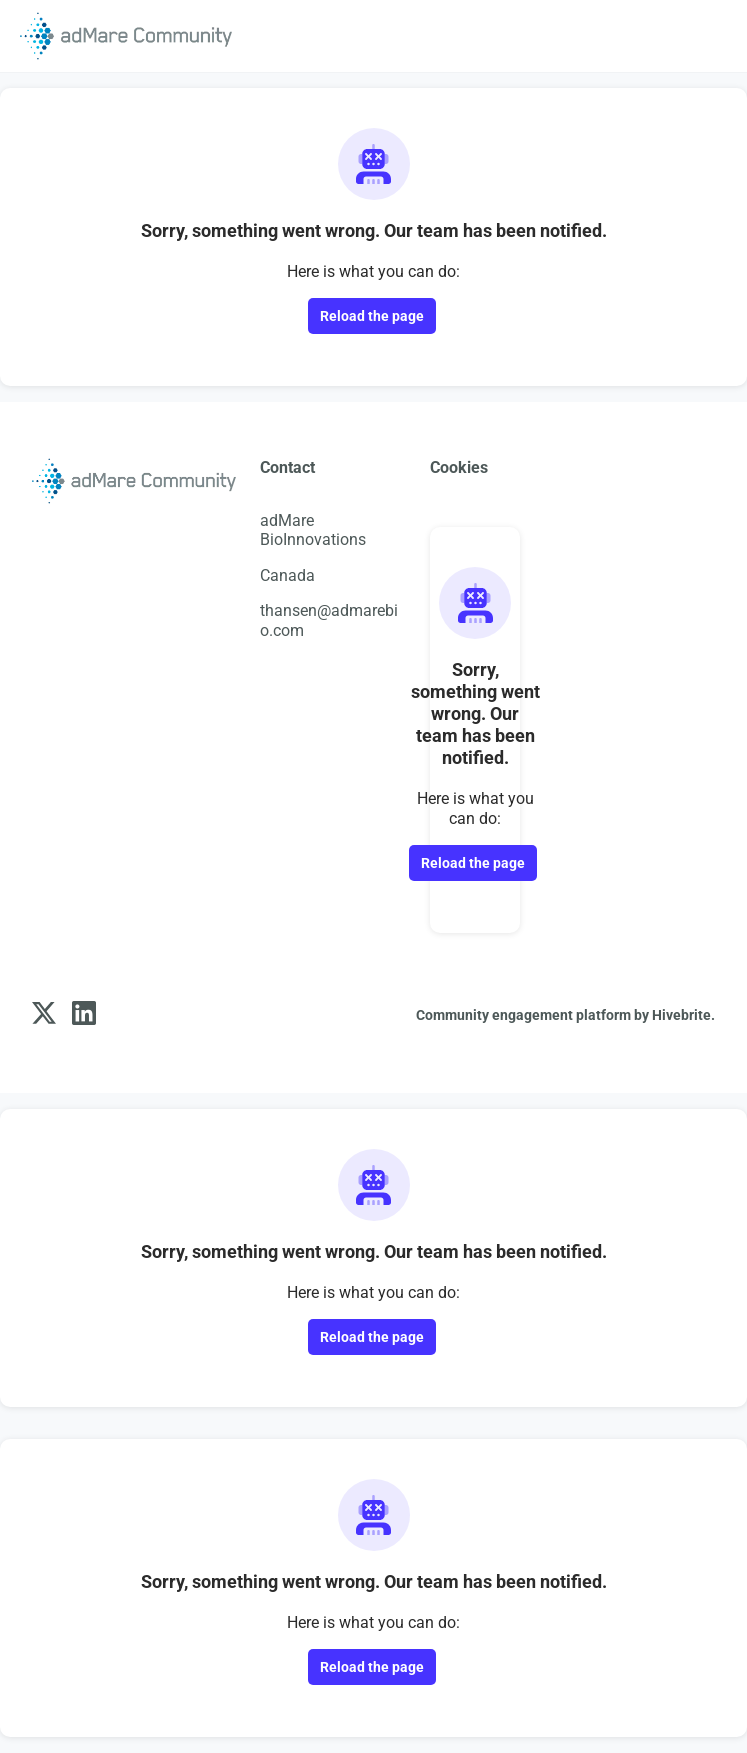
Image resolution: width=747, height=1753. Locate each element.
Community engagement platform (523, 1015)
